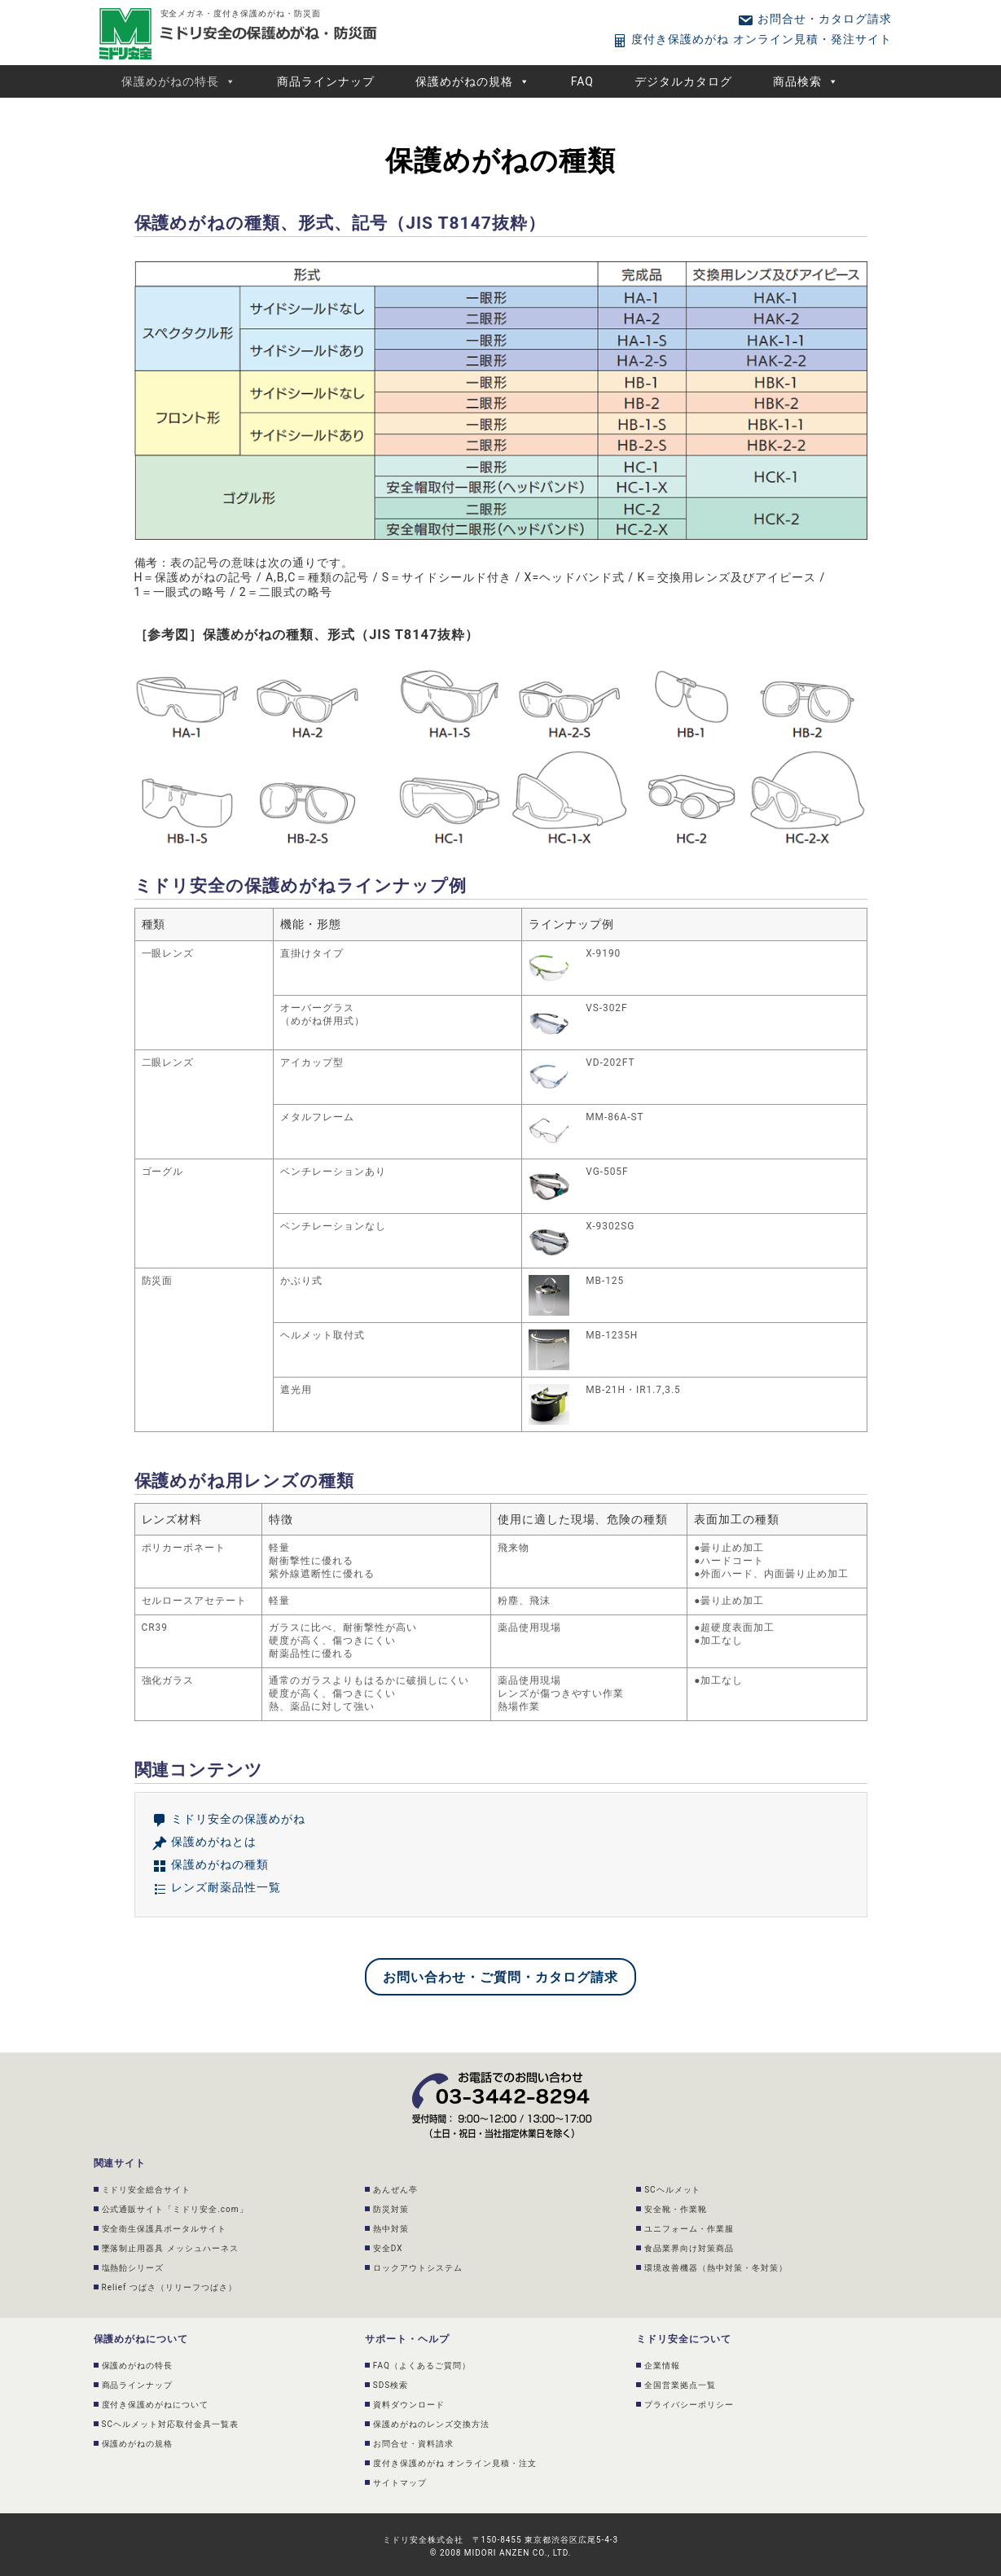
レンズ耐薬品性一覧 (216, 1887)
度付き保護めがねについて (155, 2404)
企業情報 (662, 2365)
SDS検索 (390, 2385)
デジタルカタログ (683, 81)
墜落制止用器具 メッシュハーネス (170, 2248)
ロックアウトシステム (418, 2267)
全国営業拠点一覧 (680, 2385)
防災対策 (391, 2209)
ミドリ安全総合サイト (146, 2189)
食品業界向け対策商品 (689, 2248)
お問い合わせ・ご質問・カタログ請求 (500, 1977)
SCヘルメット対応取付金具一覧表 (170, 2424)
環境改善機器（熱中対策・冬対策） (716, 2267)
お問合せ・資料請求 (413, 2443)
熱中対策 (391, 2228)
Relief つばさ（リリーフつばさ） (169, 2287)
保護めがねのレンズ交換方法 (431, 2424)
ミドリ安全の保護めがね (228, 1818)
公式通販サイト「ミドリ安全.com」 (175, 2209)
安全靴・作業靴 (675, 2209)
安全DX (388, 2248)
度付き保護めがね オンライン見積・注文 (455, 2463)
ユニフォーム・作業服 (689, 2228)
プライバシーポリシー (689, 2404)
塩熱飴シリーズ (133, 2267)
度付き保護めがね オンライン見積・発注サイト (752, 39)
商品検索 (806, 81)
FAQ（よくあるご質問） (422, 2365)
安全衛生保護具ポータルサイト (164, 2228)
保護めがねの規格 (472, 81)
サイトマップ (400, 2482)
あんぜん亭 (395, 2189)
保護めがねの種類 (210, 1864)
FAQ (582, 81)
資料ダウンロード (409, 2404)
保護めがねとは (204, 1841)
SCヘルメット (672, 2189)
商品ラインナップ (326, 81)
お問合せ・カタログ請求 (814, 18)
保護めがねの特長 (178, 81)
